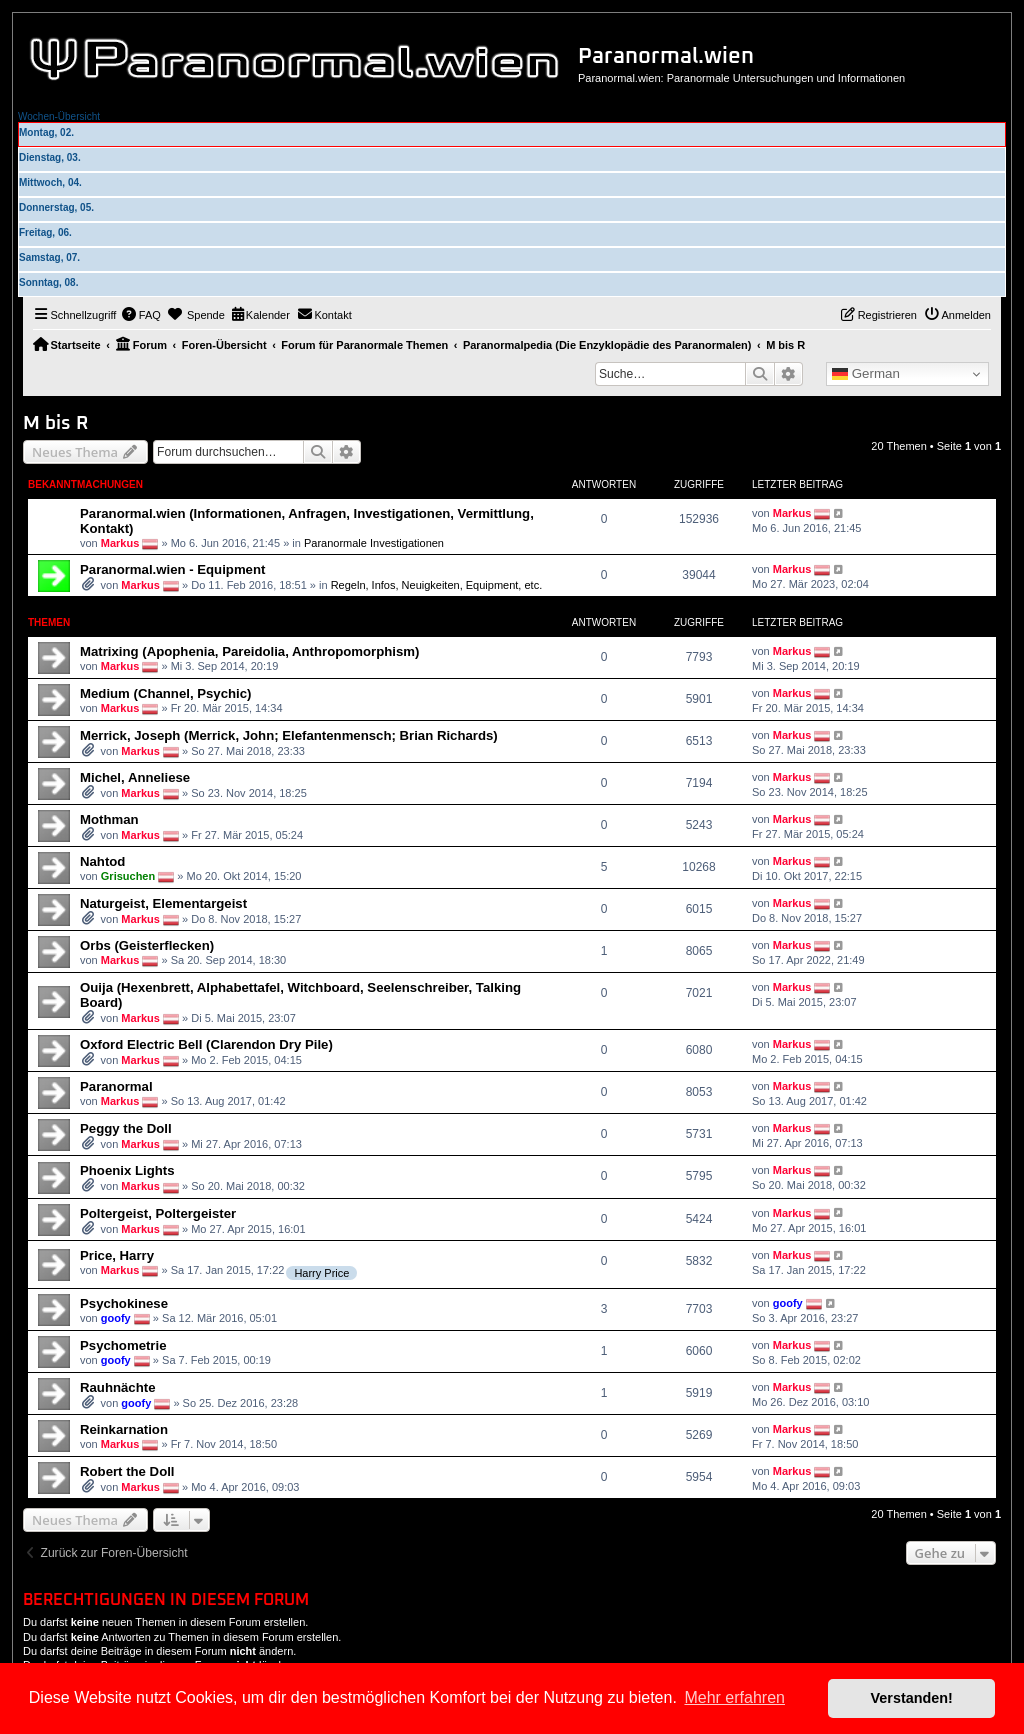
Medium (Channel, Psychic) (165, 693)
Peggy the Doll (126, 1128)
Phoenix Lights (127, 1170)
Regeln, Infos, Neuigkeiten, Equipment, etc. (437, 585)
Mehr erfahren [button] (734, 1697)
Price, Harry (117, 1255)
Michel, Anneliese (135, 777)
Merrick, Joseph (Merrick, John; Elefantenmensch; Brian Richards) (289, 735)
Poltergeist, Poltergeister (158, 1213)
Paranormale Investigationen (374, 543)
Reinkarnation (124, 1429)
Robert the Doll (127, 1471)
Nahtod (102, 861)
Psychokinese (124, 1303)
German (866, 374)
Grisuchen (128, 876)
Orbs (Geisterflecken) (147, 945)
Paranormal (116, 1086)
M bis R (55, 423)
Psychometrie (123, 1345)
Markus (120, 543)
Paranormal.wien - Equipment (172, 569)
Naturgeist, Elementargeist (163, 903)
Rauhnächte (117, 1387)
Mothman (109, 819)
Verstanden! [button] (912, 1698)
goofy (116, 1318)
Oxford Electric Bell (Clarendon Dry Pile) (206, 1044)
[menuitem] (141, 315)
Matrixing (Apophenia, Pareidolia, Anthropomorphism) (249, 651)
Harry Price (321, 1273)
